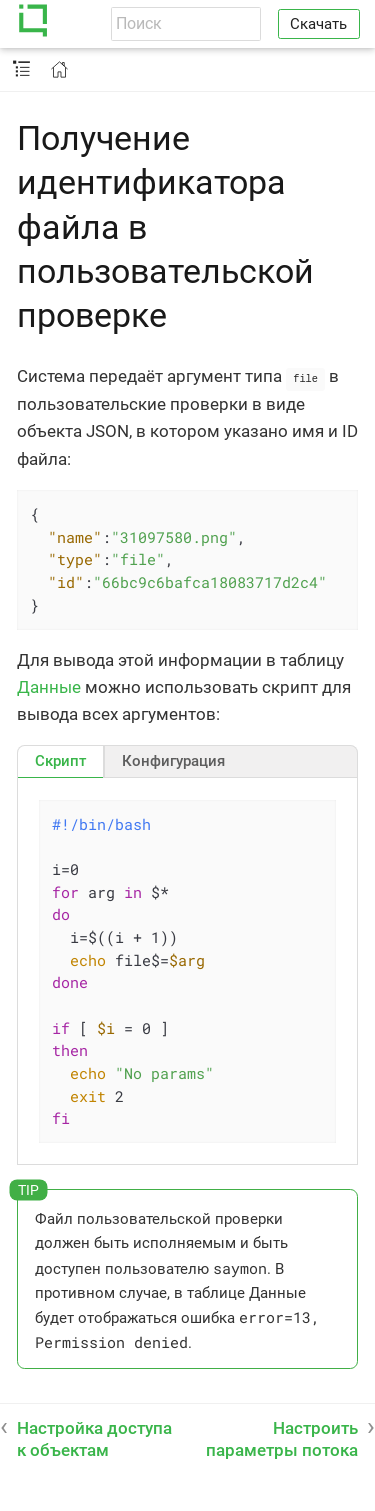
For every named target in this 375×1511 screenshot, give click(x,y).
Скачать (318, 24)
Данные (49, 686)
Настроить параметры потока (282, 1438)
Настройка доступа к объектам (94, 1438)
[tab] (60, 760)
